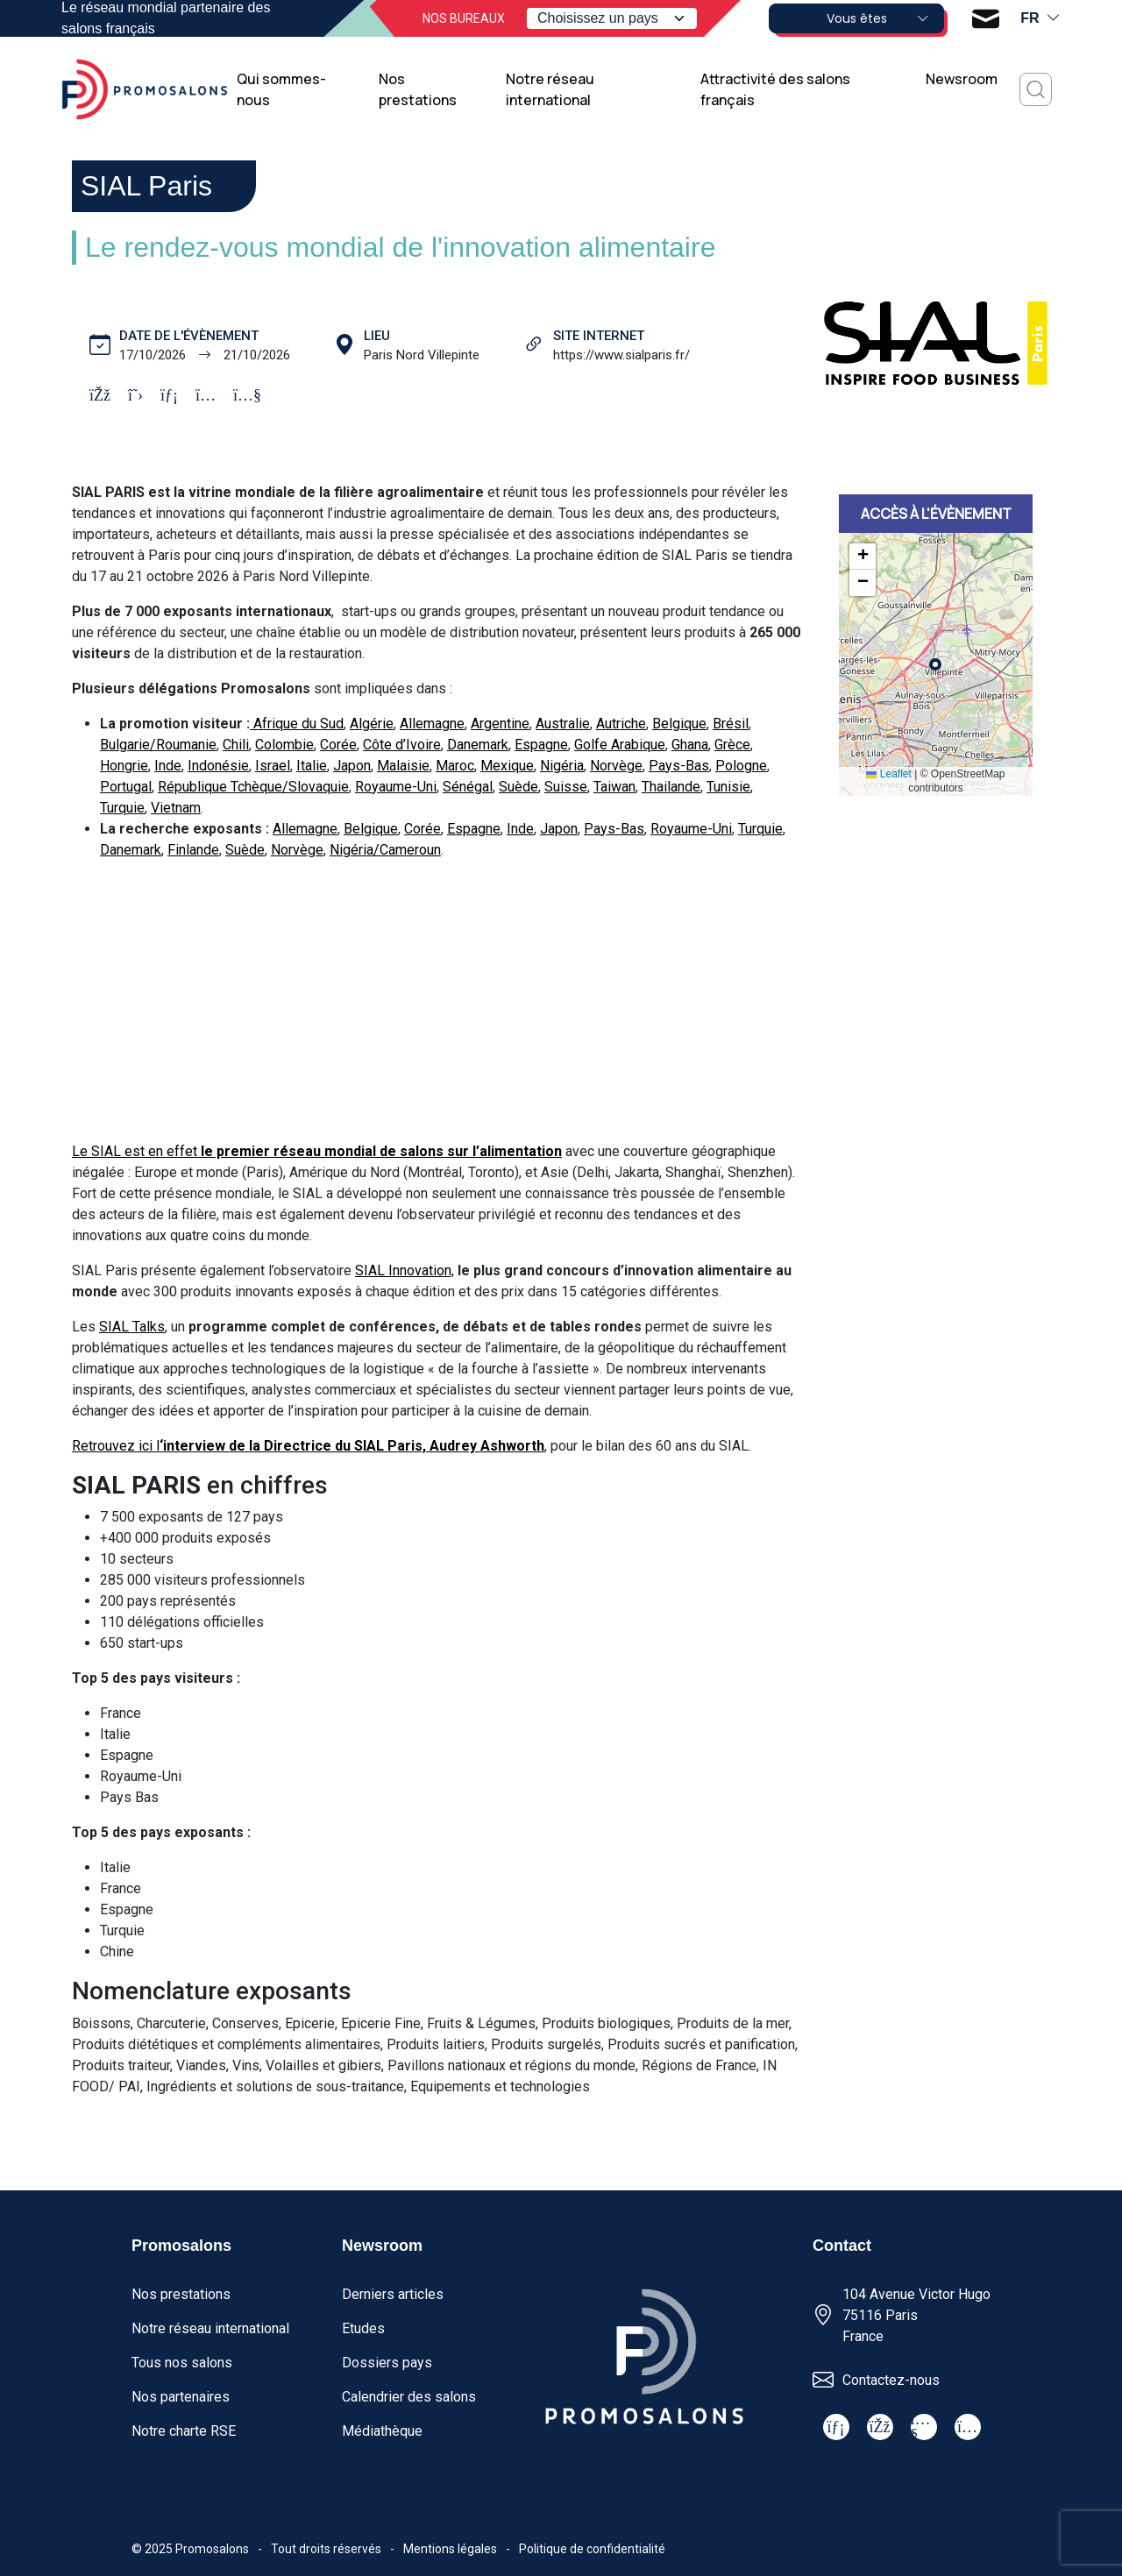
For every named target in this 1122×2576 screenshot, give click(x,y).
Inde (167, 765)
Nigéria (562, 765)
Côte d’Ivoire (402, 744)
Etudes (363, 2328)
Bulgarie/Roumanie (158, 744)
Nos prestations (418, 89)
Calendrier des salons (409, 2396)
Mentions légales (450, 2549)
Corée (338, 744)
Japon (352, 765)
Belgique (679, 723)
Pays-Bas (679, 765)
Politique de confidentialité (592, 2549)
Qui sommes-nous (281, 89)
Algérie (372, 723)
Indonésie (218, 765)
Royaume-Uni (396, 786)
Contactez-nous (891, 2380)
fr (1040, 18)
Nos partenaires (180, 2396)
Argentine (500, 723)
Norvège (616, 765)
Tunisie (728, 786)
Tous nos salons (181, 2362)
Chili (236, 744)
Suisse (565, 786)
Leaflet (888, 774)
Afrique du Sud (297, 723)
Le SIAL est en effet (317, 1151)
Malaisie (403, 765)
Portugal (126, 786)
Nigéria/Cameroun (385, 849)
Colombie (284, 744)
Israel (272, 765)
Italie (311, 765)
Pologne (741, 765)
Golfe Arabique (619, 744)
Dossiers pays (387, 2362)
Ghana (689, 744)
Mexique (507, 765)
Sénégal (468, 786)
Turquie (122, 807)
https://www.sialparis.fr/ (621, 355)
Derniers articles (393, 2294)
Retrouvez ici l (308, 1445)
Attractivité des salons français (775, 89)
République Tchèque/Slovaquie (253, 786)
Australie (563, 723)
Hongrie (124, 765)
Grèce (732, 744)
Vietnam (176, 807)
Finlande (193, 849)
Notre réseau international (550, 89)
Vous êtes (878, 18)
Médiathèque (382, 2431)
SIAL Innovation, (404, 1270)
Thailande (671, 786)
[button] (862, 556)
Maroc (455, 765)
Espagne (541, 744)
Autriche (621, 723)
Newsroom (962, 79)
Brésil (731, 723)
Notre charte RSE (183, 2431)
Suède (518, 786)
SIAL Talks (132, 1326)
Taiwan (614, 786)
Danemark (477, 744)
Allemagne (432, 723)
